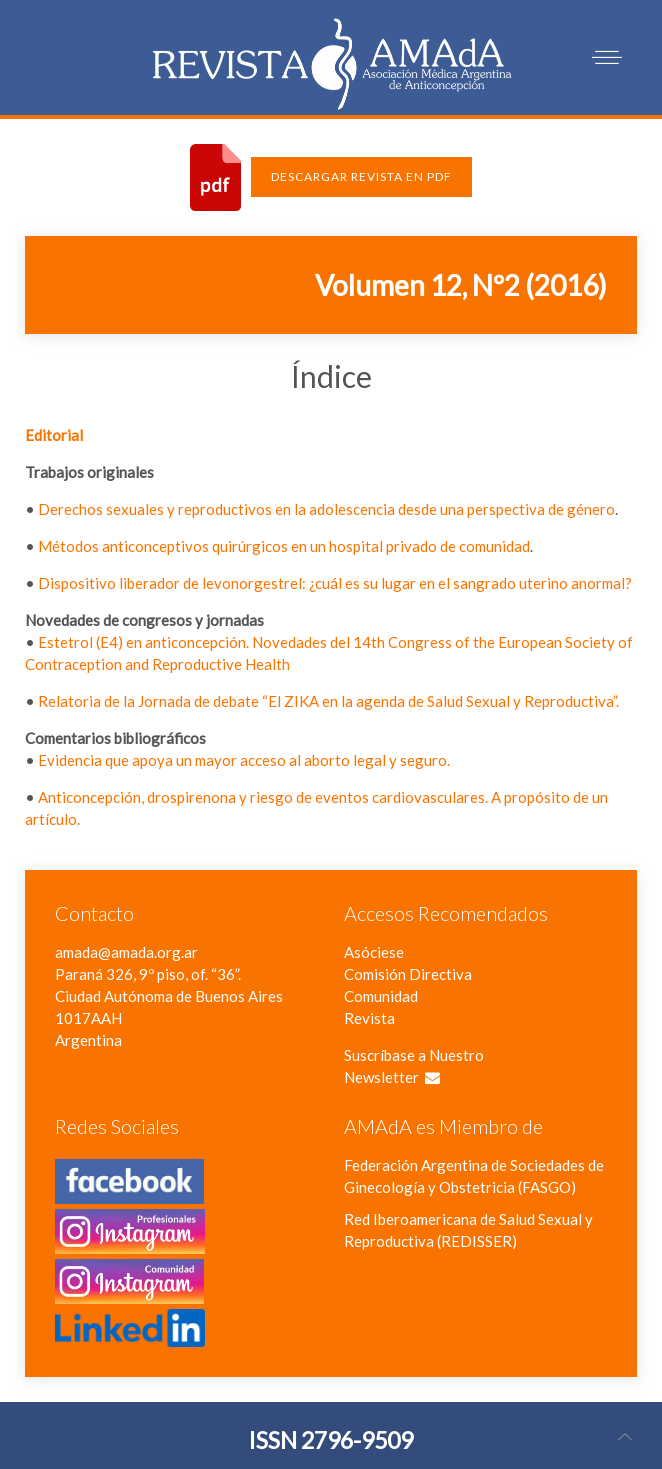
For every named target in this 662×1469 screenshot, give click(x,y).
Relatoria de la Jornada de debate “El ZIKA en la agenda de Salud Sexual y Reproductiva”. (328, 701)
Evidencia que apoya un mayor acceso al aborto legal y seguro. (244, 760)
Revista (369, 1018)
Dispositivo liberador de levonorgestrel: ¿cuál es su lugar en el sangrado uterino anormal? (335, 583)
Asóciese (374, 952)
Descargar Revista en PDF (361, 176)
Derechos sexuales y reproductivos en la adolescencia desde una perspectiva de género (326, 509)
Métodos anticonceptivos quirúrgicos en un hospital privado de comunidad (284, 546)
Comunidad (381, 996)
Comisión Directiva (408, 974)
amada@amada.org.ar (126, 952)
